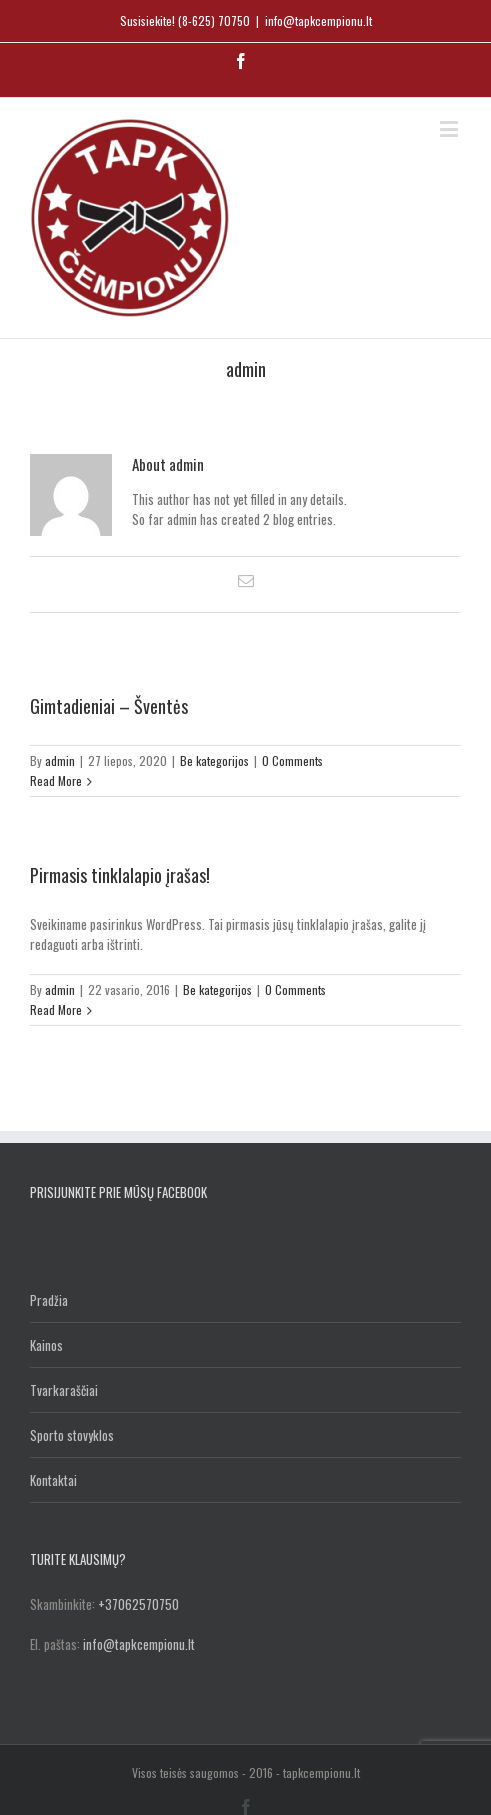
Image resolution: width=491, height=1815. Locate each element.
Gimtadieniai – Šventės (109, 706)
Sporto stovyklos (72, 1435)
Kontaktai (53, 1480)
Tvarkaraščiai (64, 1390)
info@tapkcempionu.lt (318, 20)
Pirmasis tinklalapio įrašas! (120, 875)
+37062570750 (138, 1604)
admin (60, 760)
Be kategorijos (214, 760)
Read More (56, 780)
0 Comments (292, 760)
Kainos (46, 1345)
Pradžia (49, 1300)
